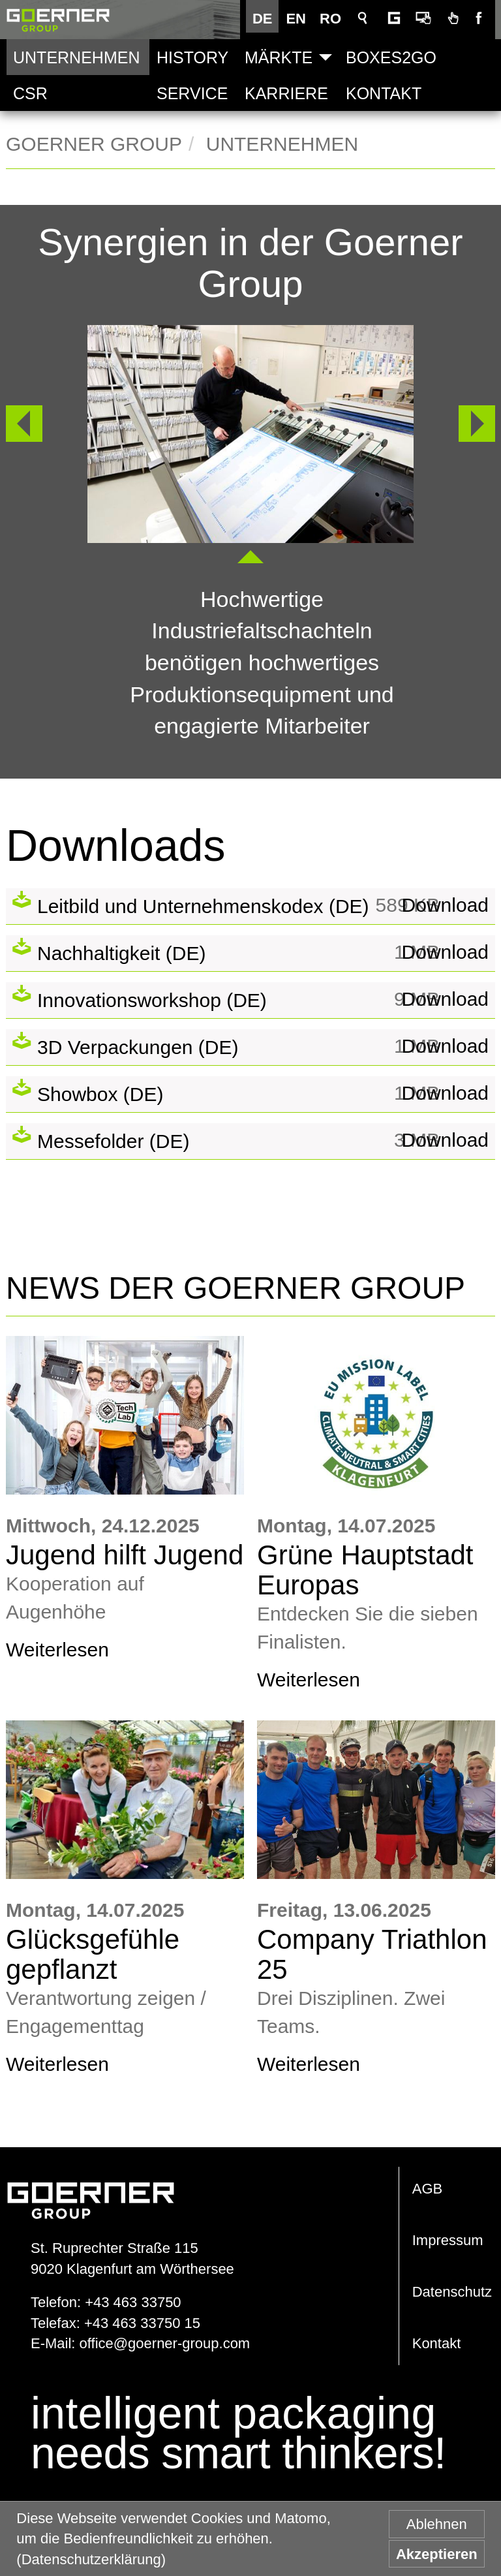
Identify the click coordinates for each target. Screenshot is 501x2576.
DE (265, 18)
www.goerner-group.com (90, 2187)
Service (192, 93)
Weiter (477, 423)
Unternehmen (76, 57)
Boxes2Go (391, 57)
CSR (30, 93)
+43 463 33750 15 (142, 2323)
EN (299, 18)
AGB (427, 2188)
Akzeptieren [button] (437, 2554)
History (192, 57)
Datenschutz (452, 2292)
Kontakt (383, 93)
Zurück (18, 423)
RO (334, 18)
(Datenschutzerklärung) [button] (91, 2559)
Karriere (286, 93)
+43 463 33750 (133, 2302)
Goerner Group (58, 19)
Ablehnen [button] (436, 2524)
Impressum (447, 2240)
